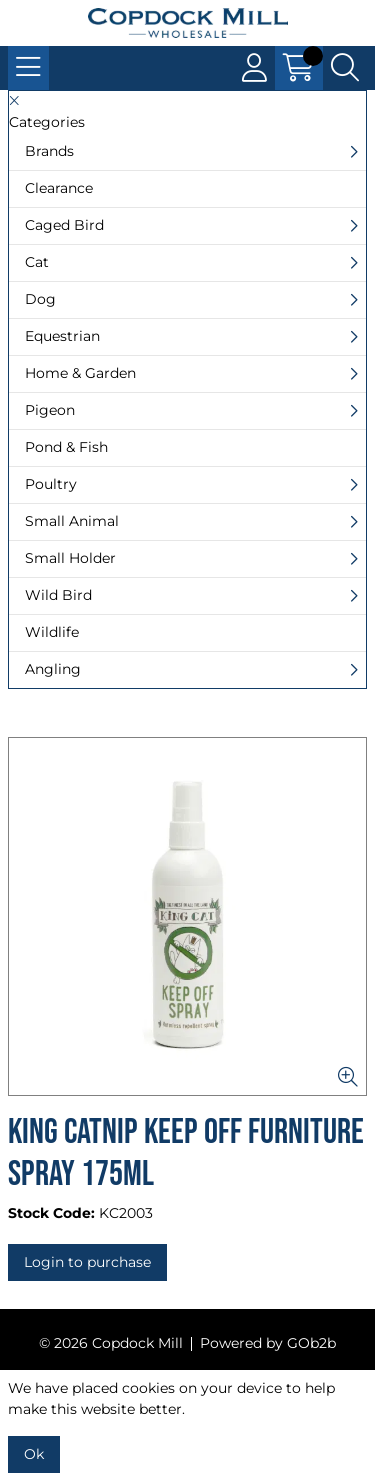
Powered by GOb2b (268, 1343)
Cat (37, 262)
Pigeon (50, 410)
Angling (53, 669)
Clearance (59, 188)
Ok (34, 1454)
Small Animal (72, 521)
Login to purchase (87, 1262)
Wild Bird (58, 595)
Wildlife (52, 632)
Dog (40, 299)
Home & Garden (80, 373)
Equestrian (62, 336)
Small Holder (70, 558)
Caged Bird (64, 225)
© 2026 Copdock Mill (111, 1343)
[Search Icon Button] (345, 68)
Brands (49, 151)
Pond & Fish (66, 447)
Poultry (51, 484)
